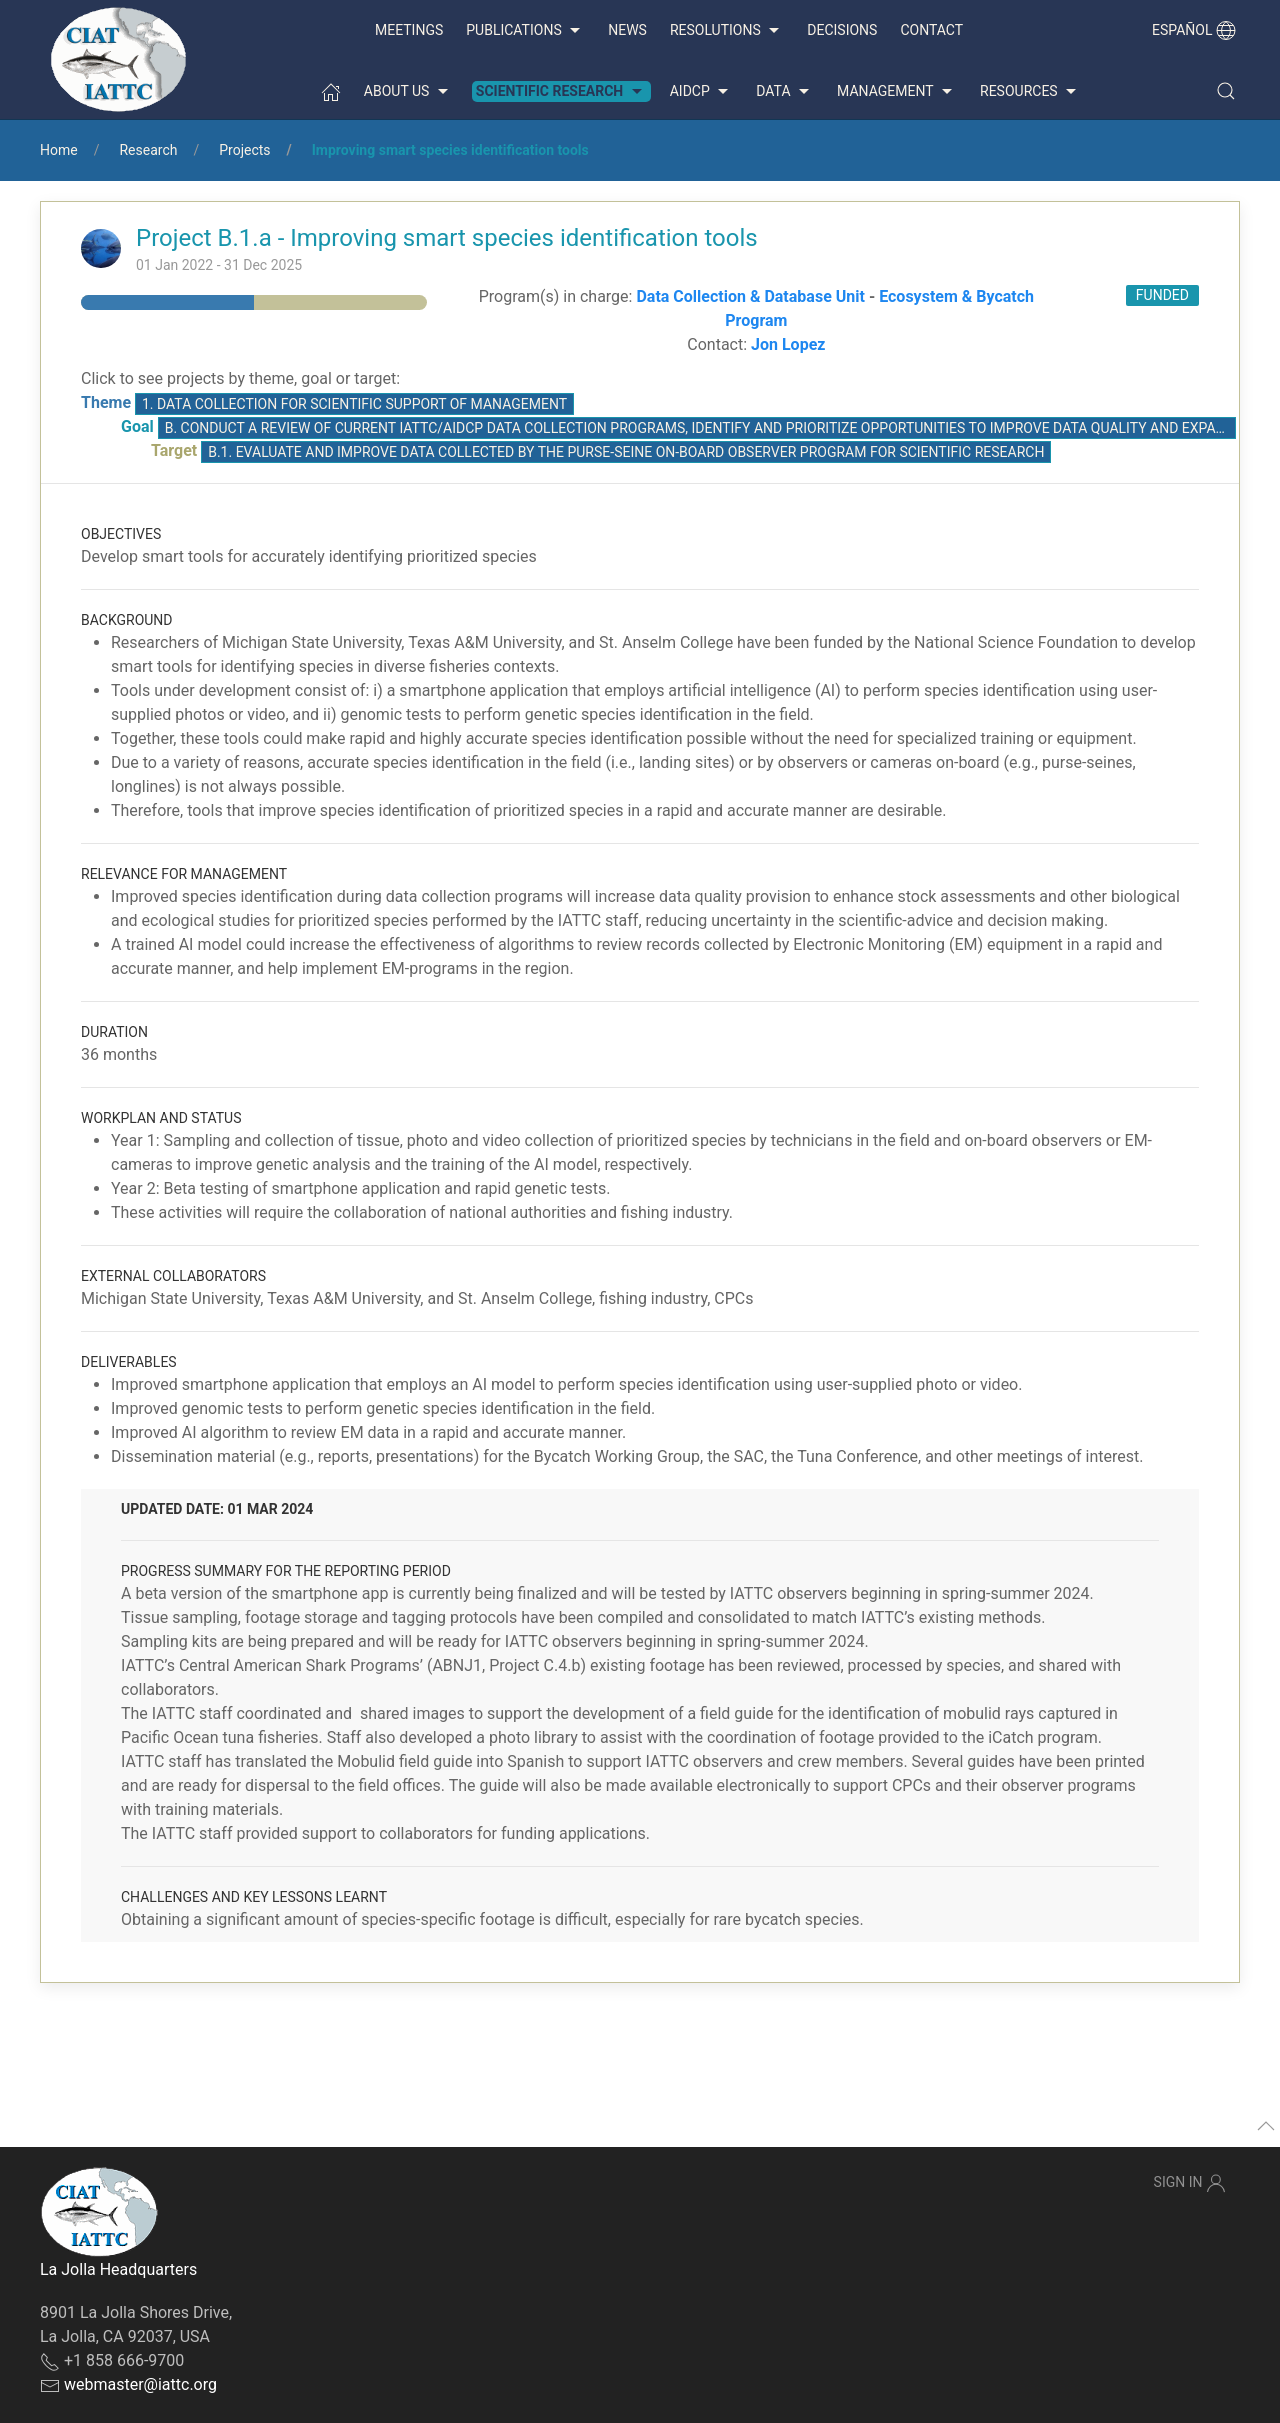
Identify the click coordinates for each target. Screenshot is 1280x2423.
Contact (931, 30)
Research (148, 150)
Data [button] (785, 92)
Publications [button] (525, 31)
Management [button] (897, 92)
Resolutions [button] (727, 31)
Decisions (842, 30)
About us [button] (408, 92)
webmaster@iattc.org (140, 2384)
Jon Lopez (788, 344)
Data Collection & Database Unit (750, 296)
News (627, 30)
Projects (244, 150)
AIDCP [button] (702, 92)
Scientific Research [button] (561, 92)
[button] (1226, 91)
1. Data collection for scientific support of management (354, 404)
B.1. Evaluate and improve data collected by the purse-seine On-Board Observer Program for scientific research (626, 452)
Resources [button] (1030, 92)
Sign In (1190, 2183)
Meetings (409, 30)
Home (59, 150)
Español (1194, 30)
